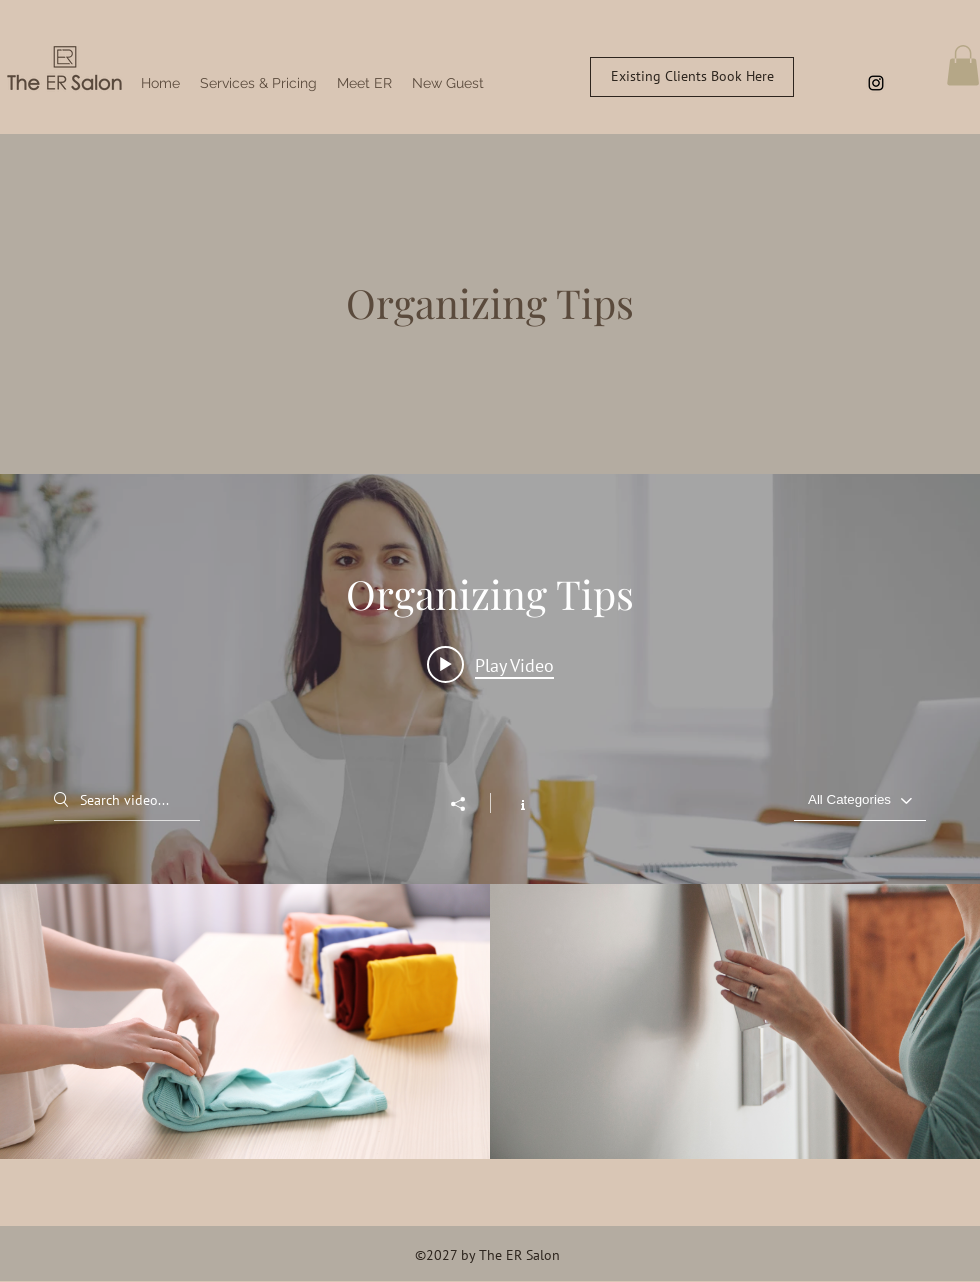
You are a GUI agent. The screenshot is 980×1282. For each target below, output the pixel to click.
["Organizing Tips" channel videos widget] (490, 817)
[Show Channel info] (512, 803)
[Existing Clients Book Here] (692, 77)
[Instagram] (876, 83)
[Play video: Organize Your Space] (490, 664)
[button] (963, 65)
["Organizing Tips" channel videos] (490, 1022)
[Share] (468, 804)
